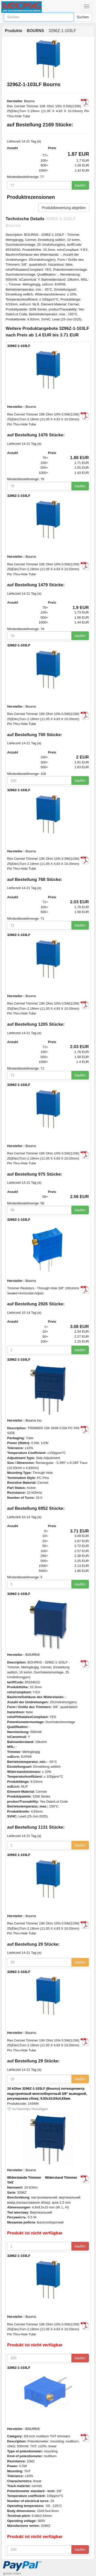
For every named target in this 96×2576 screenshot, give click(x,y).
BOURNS (33, 1655)
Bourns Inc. (34, 1420)
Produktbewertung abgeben (64, 208)
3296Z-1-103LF (18, 346)
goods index (12, 2573)
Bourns (29, 101)
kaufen (80, 185)
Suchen (83, 17)
